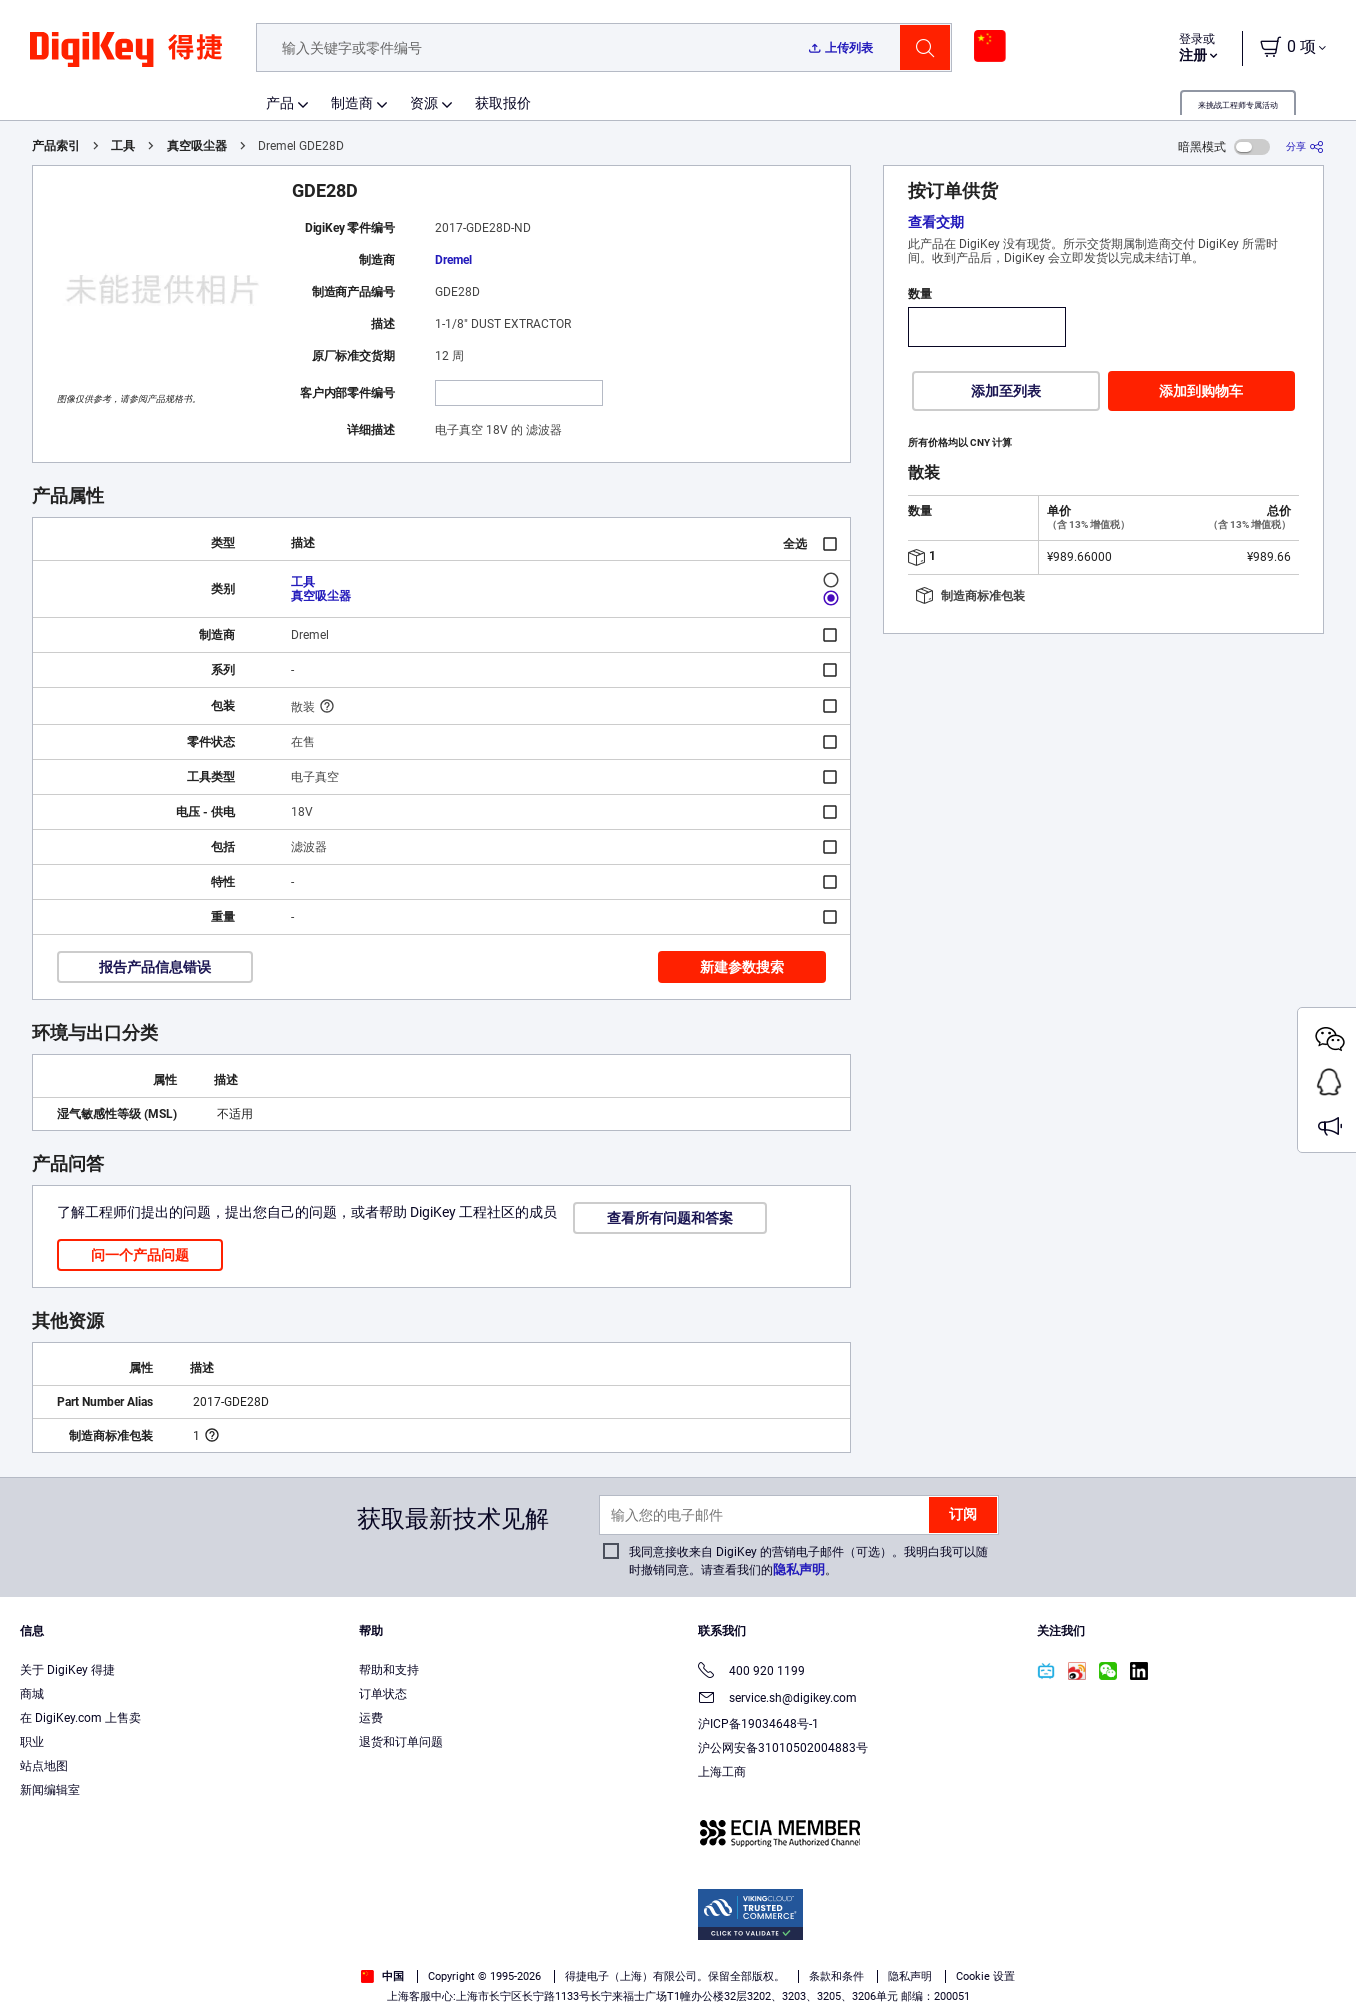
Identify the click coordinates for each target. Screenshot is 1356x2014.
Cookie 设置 (985, 1976)
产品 (280, 103)
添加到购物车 (1201, 391)
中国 (382, 1976)
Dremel (453, 260)
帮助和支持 (389, 1670)
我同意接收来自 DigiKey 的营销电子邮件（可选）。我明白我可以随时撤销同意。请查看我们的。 (808, 1561)
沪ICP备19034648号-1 (758, 1724)
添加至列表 (1006, 391)
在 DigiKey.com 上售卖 (80, 1718)
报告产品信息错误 (155, 967)
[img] (126, 60)
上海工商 (722, 1772)
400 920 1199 (751, 1672)
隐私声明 (799, 1569)
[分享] (1305, 146)
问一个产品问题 (140, 1255)
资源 (424, 103)
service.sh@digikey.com (777, 1699)
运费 (371, 1718)
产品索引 (56, 146)
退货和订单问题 (401, 1742)
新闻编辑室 (50, 1790)
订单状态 (383, 1694)
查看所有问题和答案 (670, 1218)
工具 (123, 146)
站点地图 (44, 1766)
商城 (32, 1694)
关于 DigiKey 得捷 (67, 1670)
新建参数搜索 (742, 967)
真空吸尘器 (197, 146)
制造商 (352, 103)
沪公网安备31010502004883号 (783, 1748)
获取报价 (503, 103)
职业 (32, 1742)
